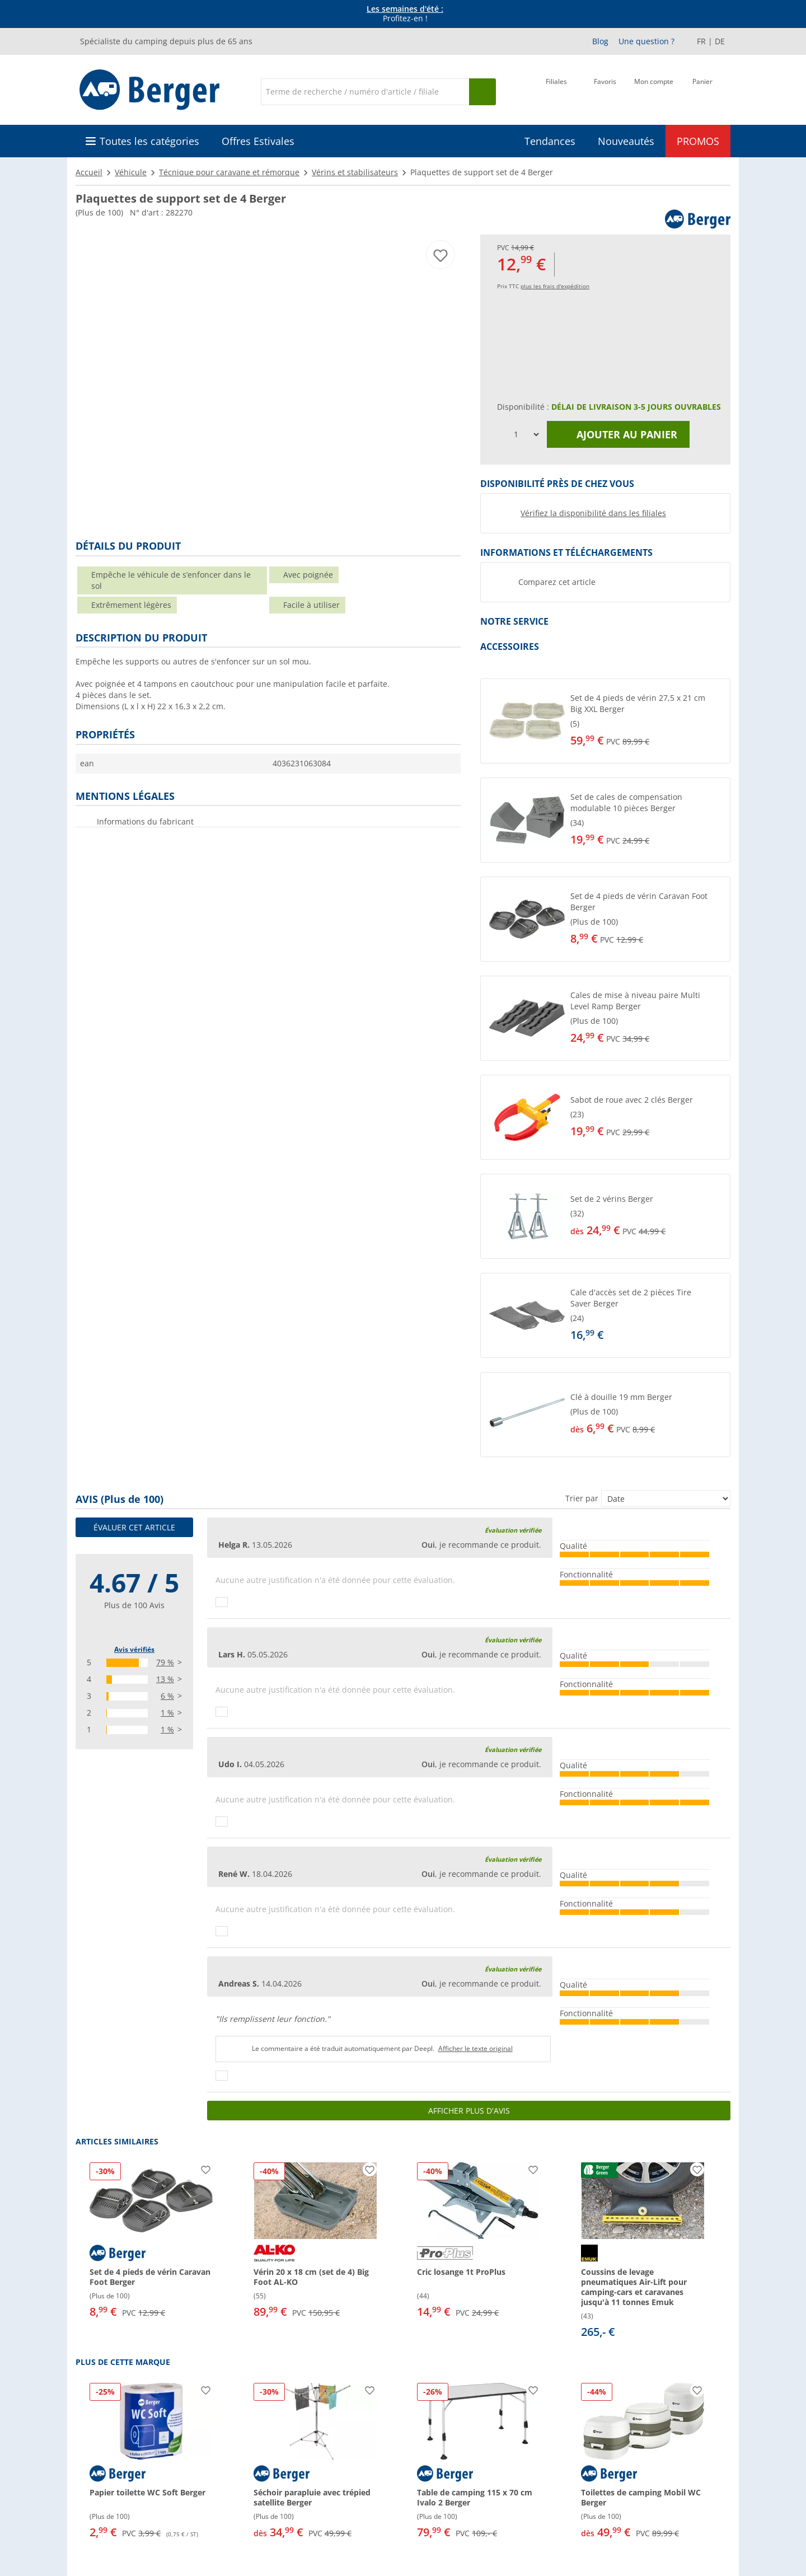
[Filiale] (556, 91)
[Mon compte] (653, 91)
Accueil (89, 172)
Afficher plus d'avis (469, 2110)
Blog (600, 41)
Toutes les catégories (149, 141)
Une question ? (646, 41)
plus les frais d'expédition (555, 286)
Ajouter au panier (618, 434)
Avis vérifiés (134, 1649)
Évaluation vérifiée (513, 1530)
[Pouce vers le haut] (221, 1602)
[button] (605, 721)
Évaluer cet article (134, 1527)
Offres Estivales (258, 141)
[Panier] (702, 91)
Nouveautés (626, 141)
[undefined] (647, 721)
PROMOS (698, 141)
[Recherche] (365, 91)
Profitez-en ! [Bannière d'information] (405, 14)
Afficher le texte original (475, 2048)
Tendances (549, 141)
